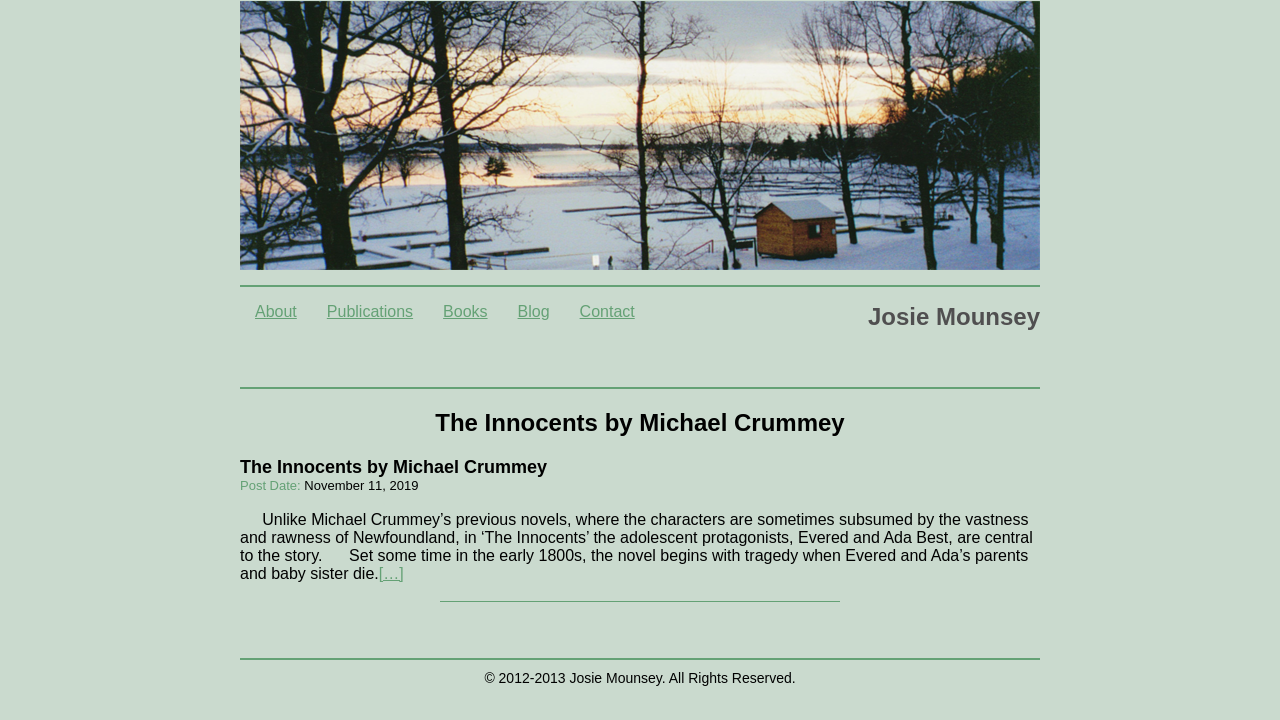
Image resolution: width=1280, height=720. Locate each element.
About (276, 311)
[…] (391, 573)
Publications (370, 311)
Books (465, 311)
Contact (607, 311)
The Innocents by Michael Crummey (393, 467)
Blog (534, 311)
